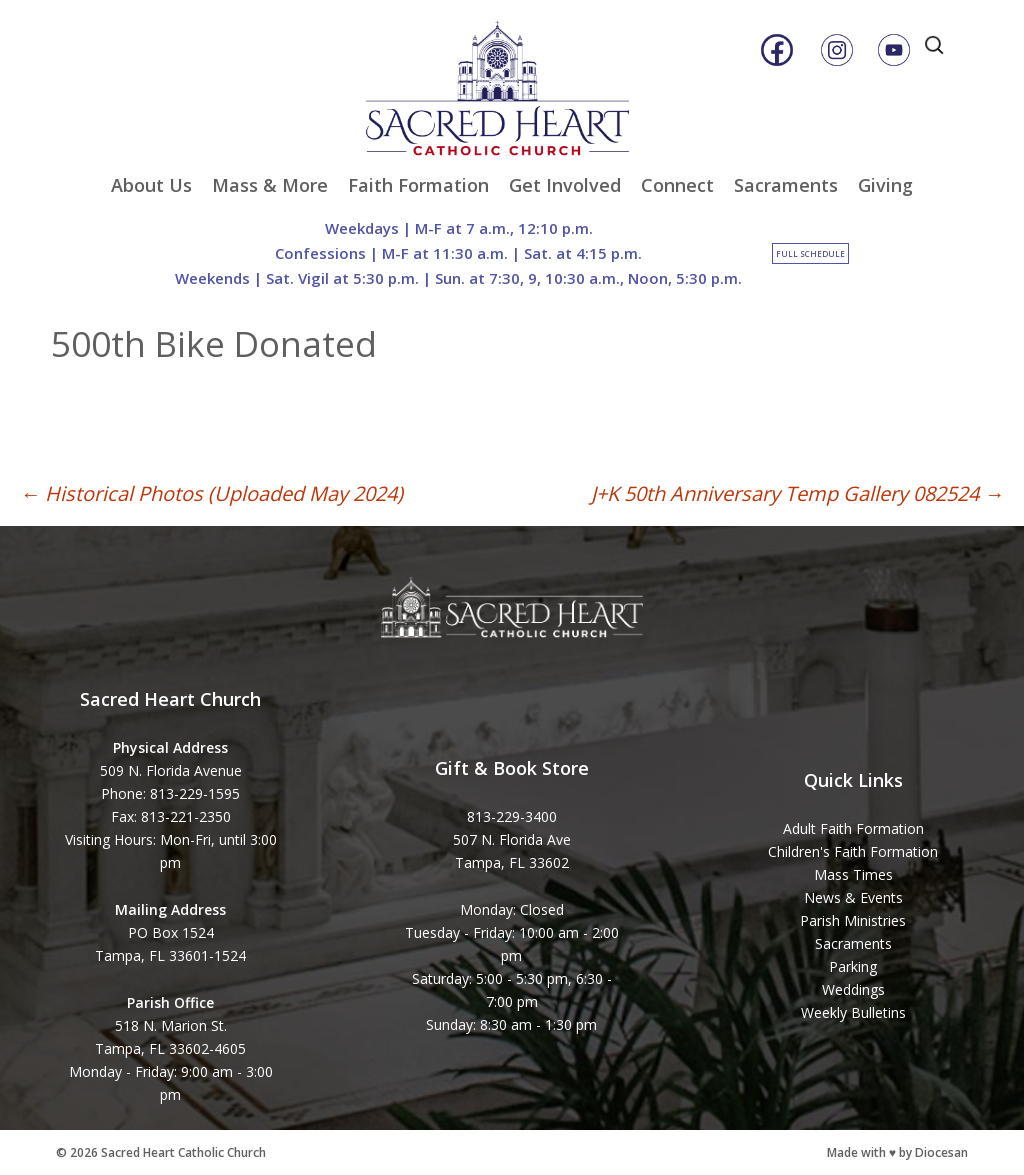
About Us (151, 185)
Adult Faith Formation (853, 828)
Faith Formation (418, 185)
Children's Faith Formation (853, 851)
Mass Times (853, 874)
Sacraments (786, 185)
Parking (853, 966)
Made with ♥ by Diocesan (897, 1152)
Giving (885, 185)
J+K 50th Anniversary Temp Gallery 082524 (797, 493)
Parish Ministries (853, 920)
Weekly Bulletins (853, 1012)
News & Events (853, 897)
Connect (677, 185)
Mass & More (270, 185)
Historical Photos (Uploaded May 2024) (211, 493)
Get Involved (565, 185)
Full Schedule (810, 253)
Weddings (853, 989)
